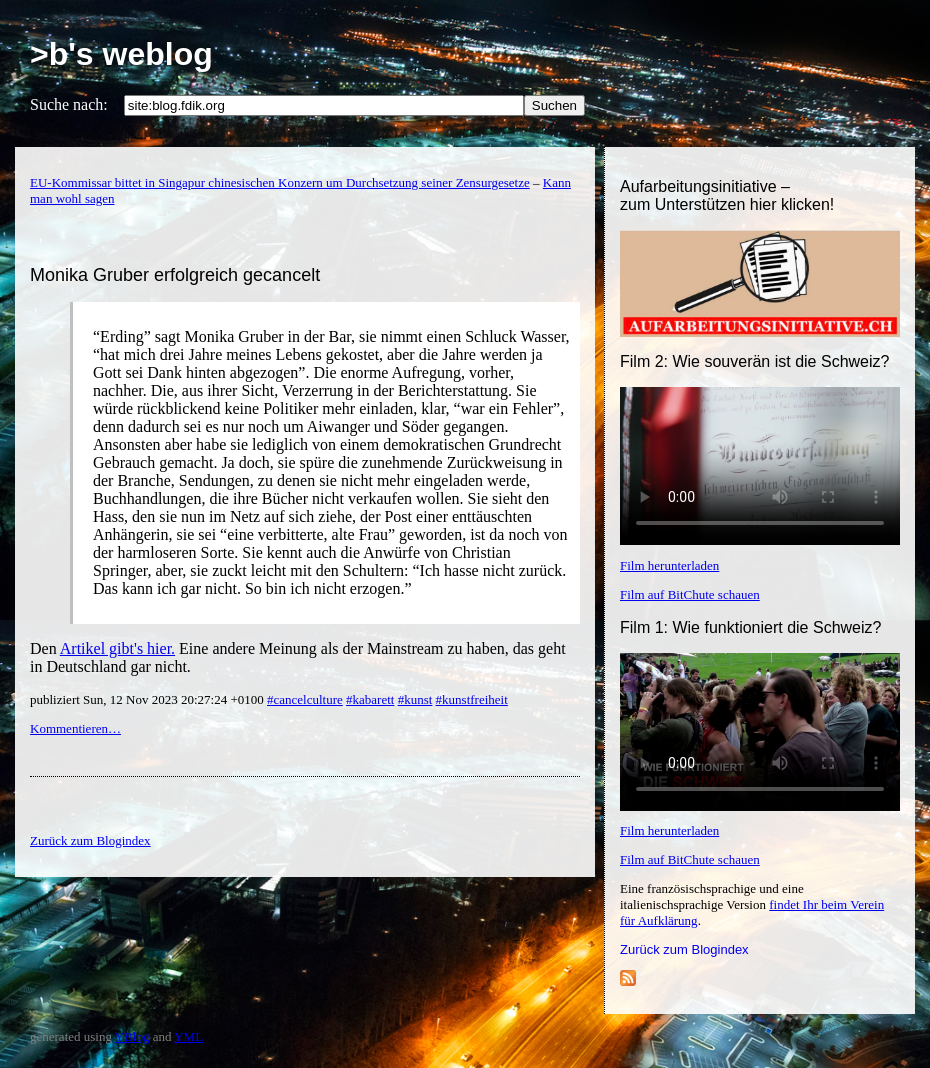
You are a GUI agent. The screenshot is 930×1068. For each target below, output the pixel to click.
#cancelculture (305, 699)
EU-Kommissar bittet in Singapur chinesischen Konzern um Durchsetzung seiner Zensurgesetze (280, 182)
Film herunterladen (669, 565)
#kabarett (370, 699)
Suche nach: (69, 104)
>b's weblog (121, 54)
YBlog (132, 1036)
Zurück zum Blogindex (684, 949)
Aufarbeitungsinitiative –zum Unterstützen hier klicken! (727, 195)
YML (188, 1036)
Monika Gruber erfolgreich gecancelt (175, 275)
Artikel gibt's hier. (117, 648)
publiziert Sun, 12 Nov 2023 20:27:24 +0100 (148, 699)
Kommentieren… (75, 728)
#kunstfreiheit (472, 699)
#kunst (415, 699)
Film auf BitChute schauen (690, 594)
